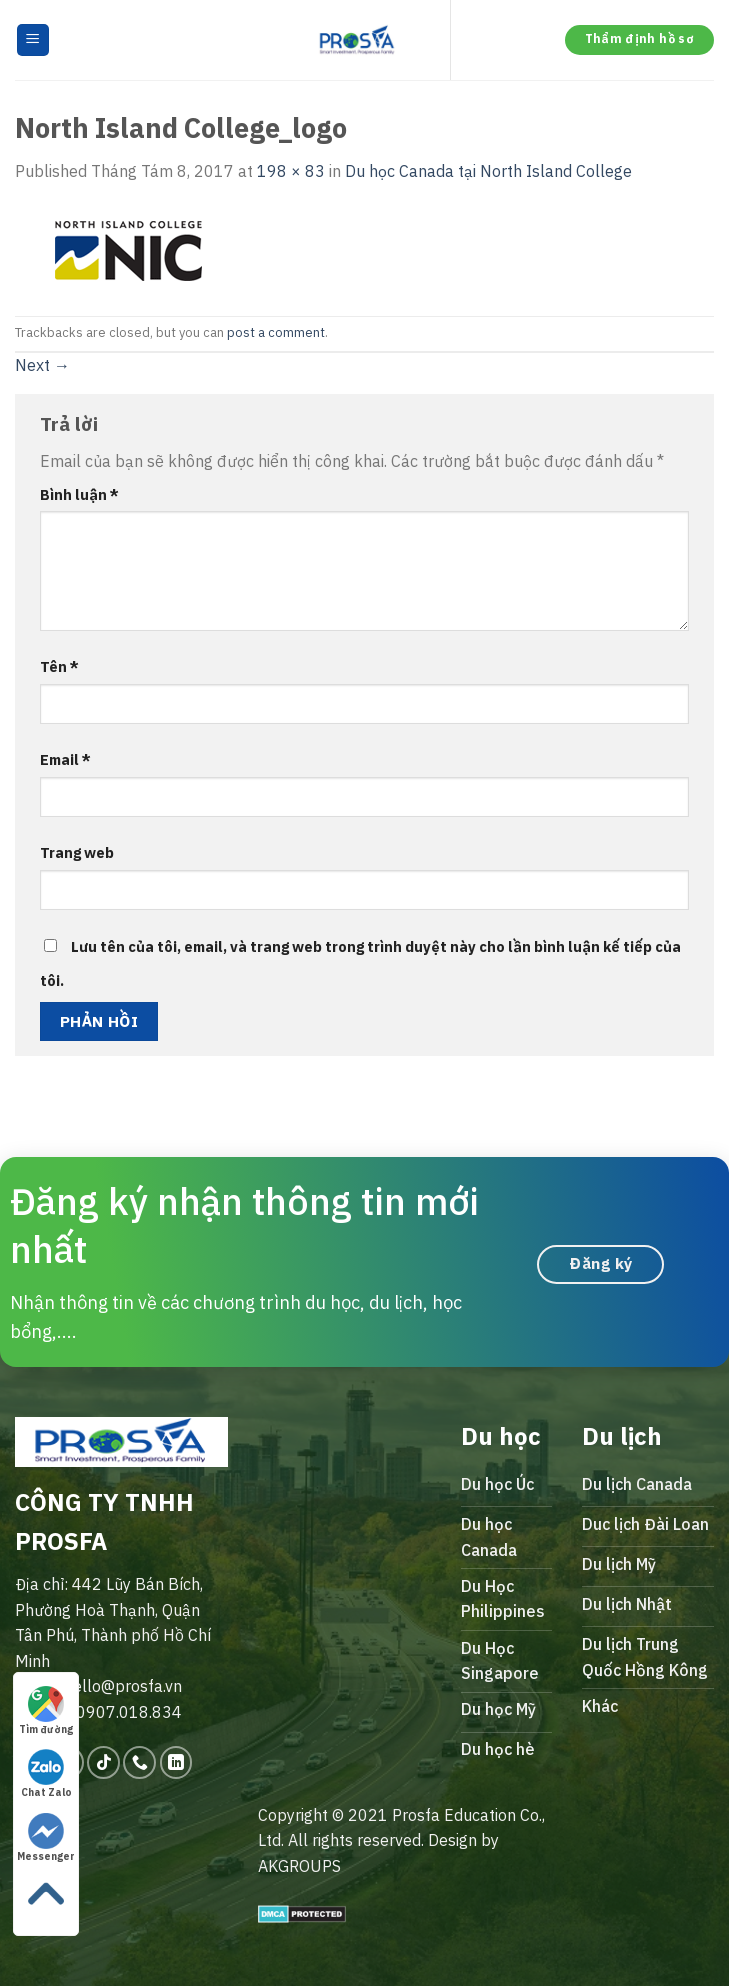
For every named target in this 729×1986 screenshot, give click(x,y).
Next (42, 365)
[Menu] (33, 40)
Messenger (46, 1838)
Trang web (77, 852)
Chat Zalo (46, 1774)
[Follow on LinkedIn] (176, 1762)
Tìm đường (46, 1711)
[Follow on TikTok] (103, 1762)
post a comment (276, 332)
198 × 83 (291, 171)
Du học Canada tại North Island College (488, 171)
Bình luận (79, 494)
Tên (59, 666)
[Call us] (139, 1762)
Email (65, 759)
